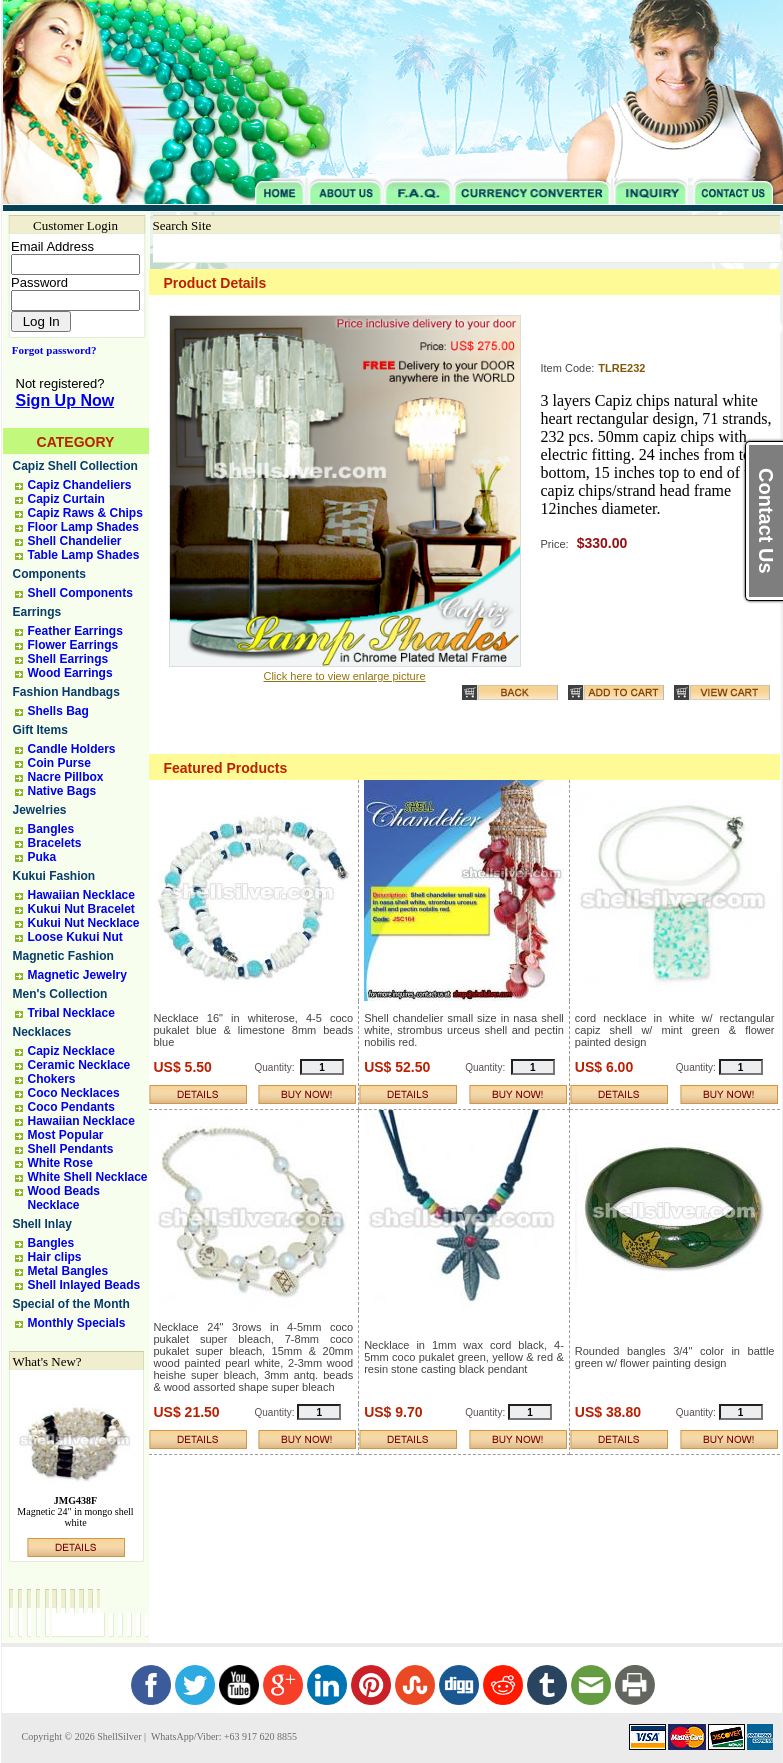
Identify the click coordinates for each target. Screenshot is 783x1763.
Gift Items (40, 730)
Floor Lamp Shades (83, 527)
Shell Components (80, 593)
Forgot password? (50, 350)
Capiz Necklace (71, 1051)
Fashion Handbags (66, 692)
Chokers (52, 1079)
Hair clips (55, 1257)
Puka (42, 857)
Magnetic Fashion (63, 956)
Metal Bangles (68, 1271)
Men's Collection (60, 994)
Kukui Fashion (54, 876)
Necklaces (42, 1032)
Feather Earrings (75, 631)
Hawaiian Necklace (81, 895)
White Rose (60, 1163)
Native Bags (62, 791)
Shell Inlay (42, 1224)
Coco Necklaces (74, 1093)
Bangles (51, 829)
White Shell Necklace (88, 1177)
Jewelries (40, 810)
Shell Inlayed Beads (84, 1285)
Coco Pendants (71, 1107)
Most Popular (66, 1135)
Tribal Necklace (71, 1013)
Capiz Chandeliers (80, 485)
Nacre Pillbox (66, 777)
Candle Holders (72, 749)
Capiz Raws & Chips (85, 513)
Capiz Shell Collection (75, 466)
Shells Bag (58, 711)
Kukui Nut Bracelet (81, 909)
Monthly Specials (77, 1323)
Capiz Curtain (66, 499)
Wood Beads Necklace (64, 1198)
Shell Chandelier (75, 541)
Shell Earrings (68, 659)
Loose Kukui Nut (75, 937)
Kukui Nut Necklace (84, 923)
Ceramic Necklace (79, 1065)
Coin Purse (59, 763)
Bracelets (55, 843)
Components (49, 574)
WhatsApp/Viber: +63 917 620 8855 (223, 1736)
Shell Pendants (71, 1149)
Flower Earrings (73, 645)
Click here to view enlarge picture (344, 676)
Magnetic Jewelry (77, 975)
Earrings (37, 612)
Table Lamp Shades (84, 555)
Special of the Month (71, 1304)
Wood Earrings (70, 673)
